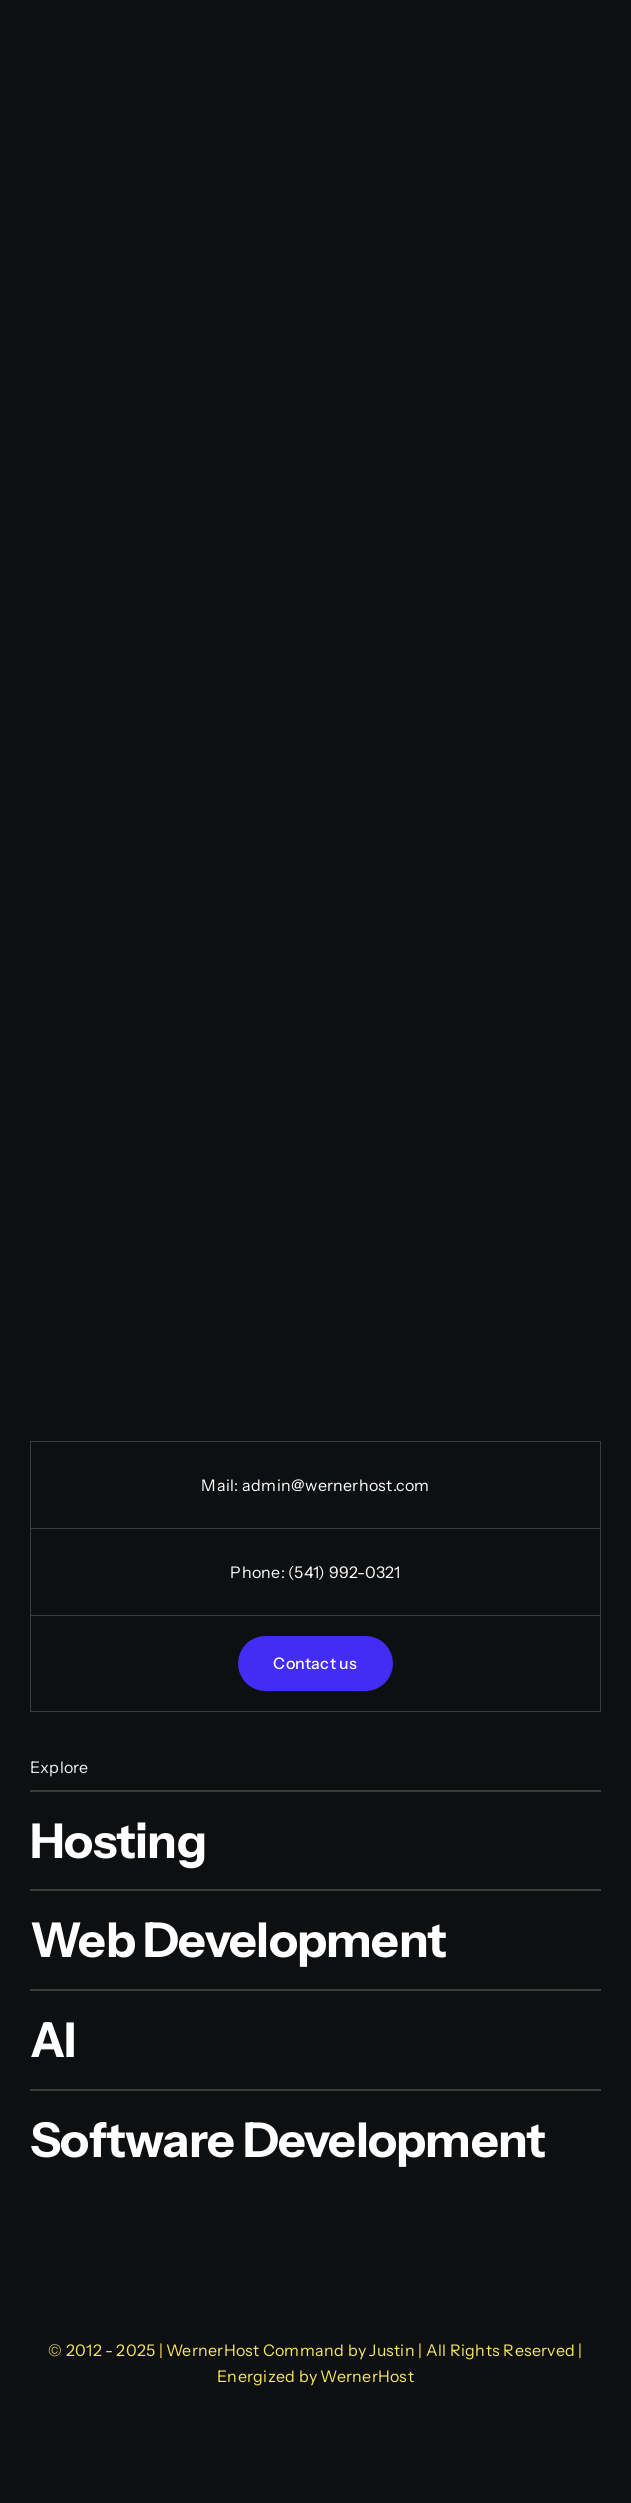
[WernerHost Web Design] (315, 2197)
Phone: (259, 1572)
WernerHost (366, 2376)
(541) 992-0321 (344, 1572)
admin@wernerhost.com (336, 1485)
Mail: (221, 1485)
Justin (391, 2350)
